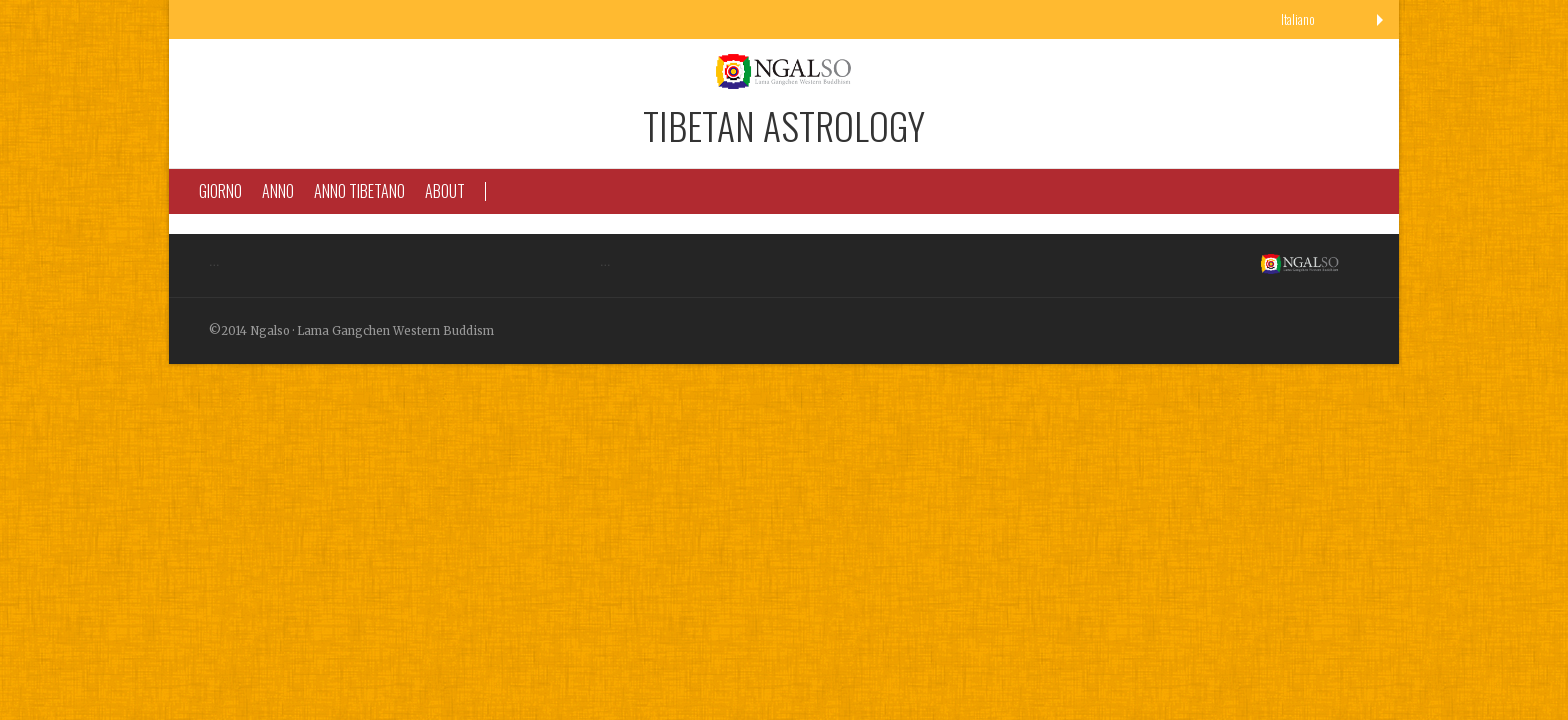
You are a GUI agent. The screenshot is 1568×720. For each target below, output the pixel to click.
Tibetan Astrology (784, 125)
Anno (278, 191)
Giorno (220, 191)
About (445, 191)
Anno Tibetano (359, 191)
